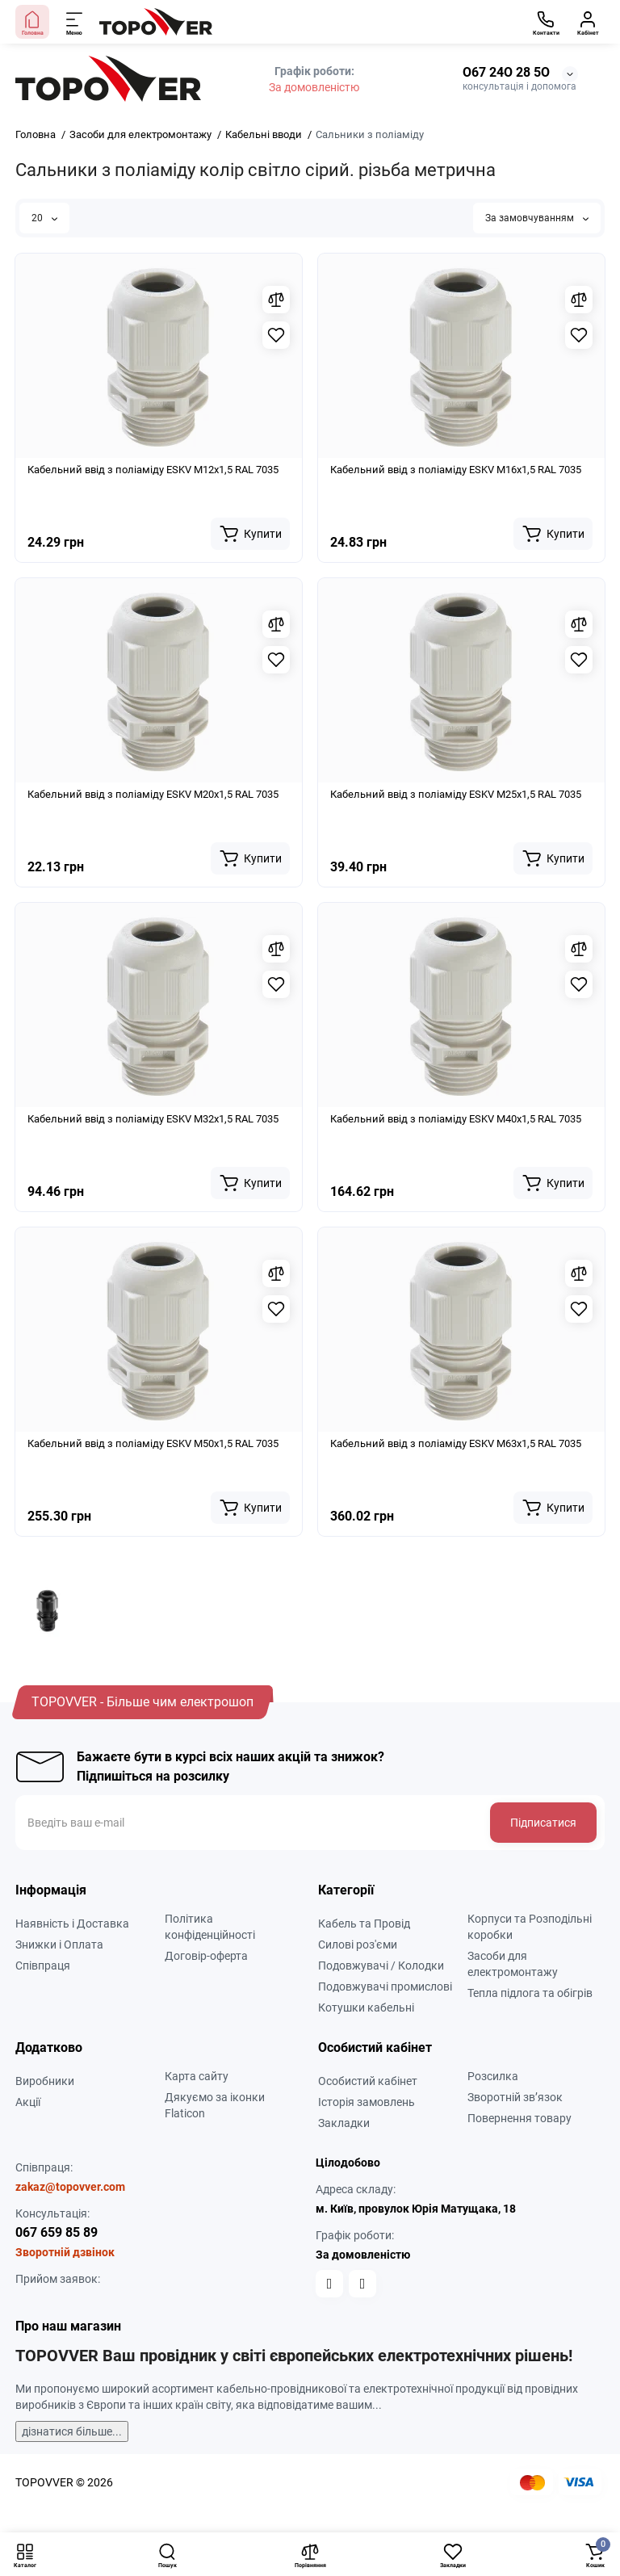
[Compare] (276, 299)
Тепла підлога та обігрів (530, 1993)
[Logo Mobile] (155, 22)
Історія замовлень (366, 2102)
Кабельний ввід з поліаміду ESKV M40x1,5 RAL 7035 (455, 1119)
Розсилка (492, 2076)
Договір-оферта (206, 1955)
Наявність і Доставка (72, 1923)
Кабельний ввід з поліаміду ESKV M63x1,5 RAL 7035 (455, 1443)
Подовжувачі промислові (385, 1986)
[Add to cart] (250, 534)
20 (44, 218)
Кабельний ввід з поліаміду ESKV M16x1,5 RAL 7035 (455, 470)
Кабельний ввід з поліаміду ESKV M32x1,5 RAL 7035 (153, 1119)
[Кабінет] (588, 22)
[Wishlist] (276, 335)
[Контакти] (546, 22)
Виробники (44, 2081)
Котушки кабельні (366, 2007)
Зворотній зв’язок (515, 2097)
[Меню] (75, 22)
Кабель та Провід (364, 1923)
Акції (27, 2102)
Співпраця (42, 1965)
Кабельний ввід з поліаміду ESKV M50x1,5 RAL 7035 (153, 1443)
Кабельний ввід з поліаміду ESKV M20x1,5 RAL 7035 (153, 794)
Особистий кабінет (367, 2081)
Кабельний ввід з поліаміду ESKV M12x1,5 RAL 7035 (153, 470)
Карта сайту (196, 2076)
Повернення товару (519, 2118)
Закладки (344, 2123)
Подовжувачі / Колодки (381, 1965)
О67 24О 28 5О (506, 72)
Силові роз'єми (357, 1944)
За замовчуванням (537, 218)
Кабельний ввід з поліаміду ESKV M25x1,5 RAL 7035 (455, 794)
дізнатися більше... (72, 2431)
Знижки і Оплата (59, 1944)
